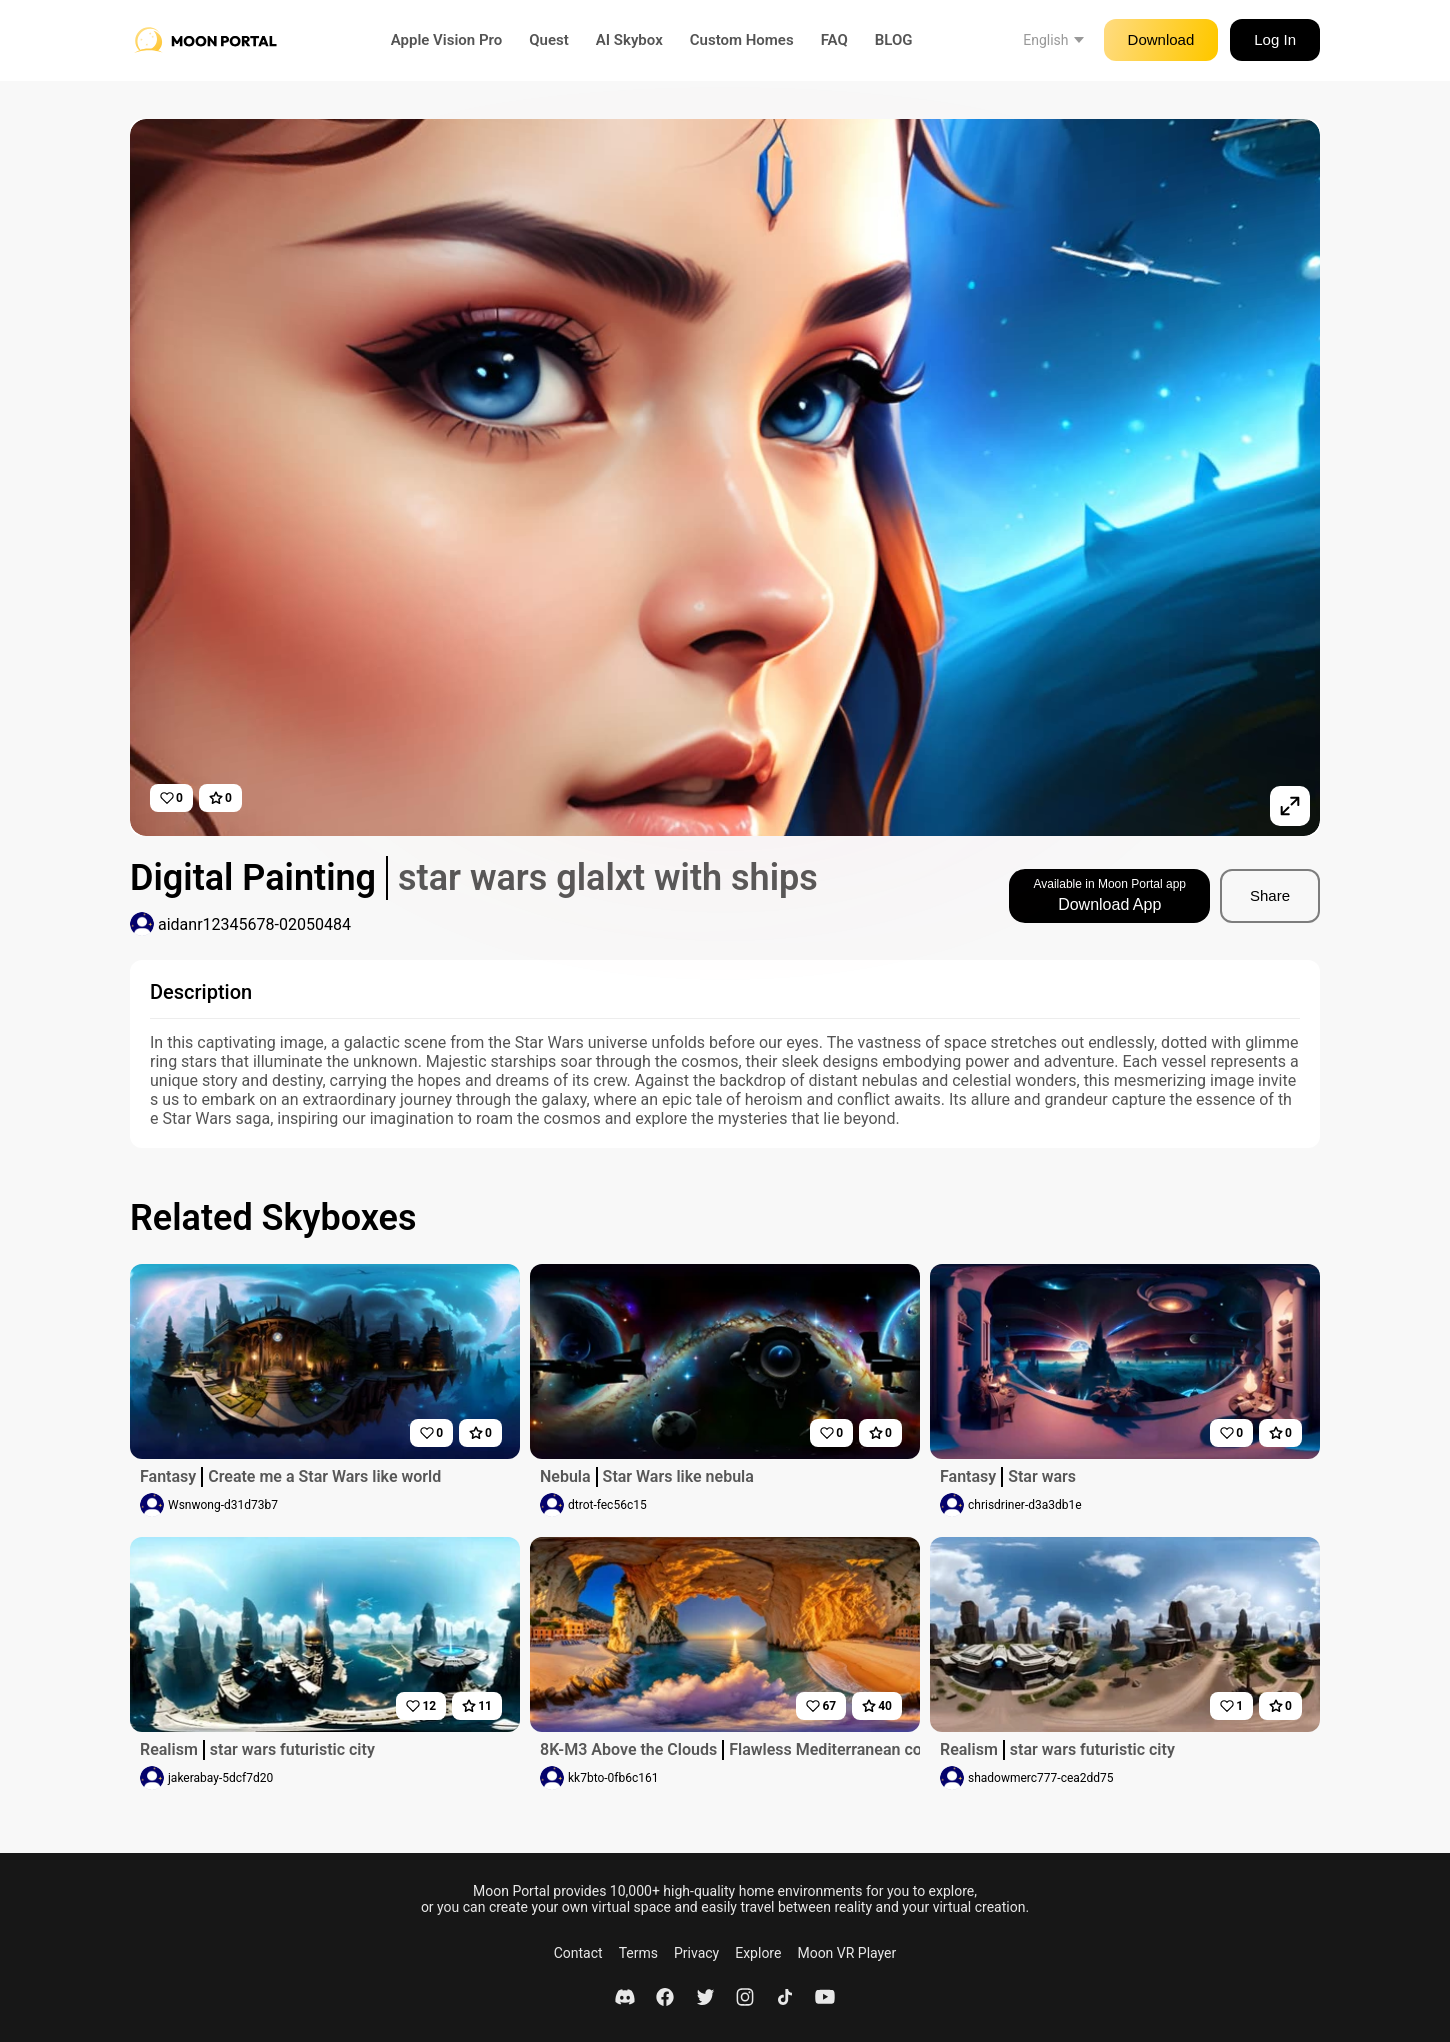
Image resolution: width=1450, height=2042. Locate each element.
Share (1270, 895)
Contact (578, 1953)
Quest (549, 40)
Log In (1275, 39)
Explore (758, 1953)
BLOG (894, 40)
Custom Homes (742, 40)
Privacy (696, 1953)
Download (1161, 39)
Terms (638, 1953)
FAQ (834, 40)
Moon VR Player (846, 1953)
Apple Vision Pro (447, 40)
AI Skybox (629, 40)
